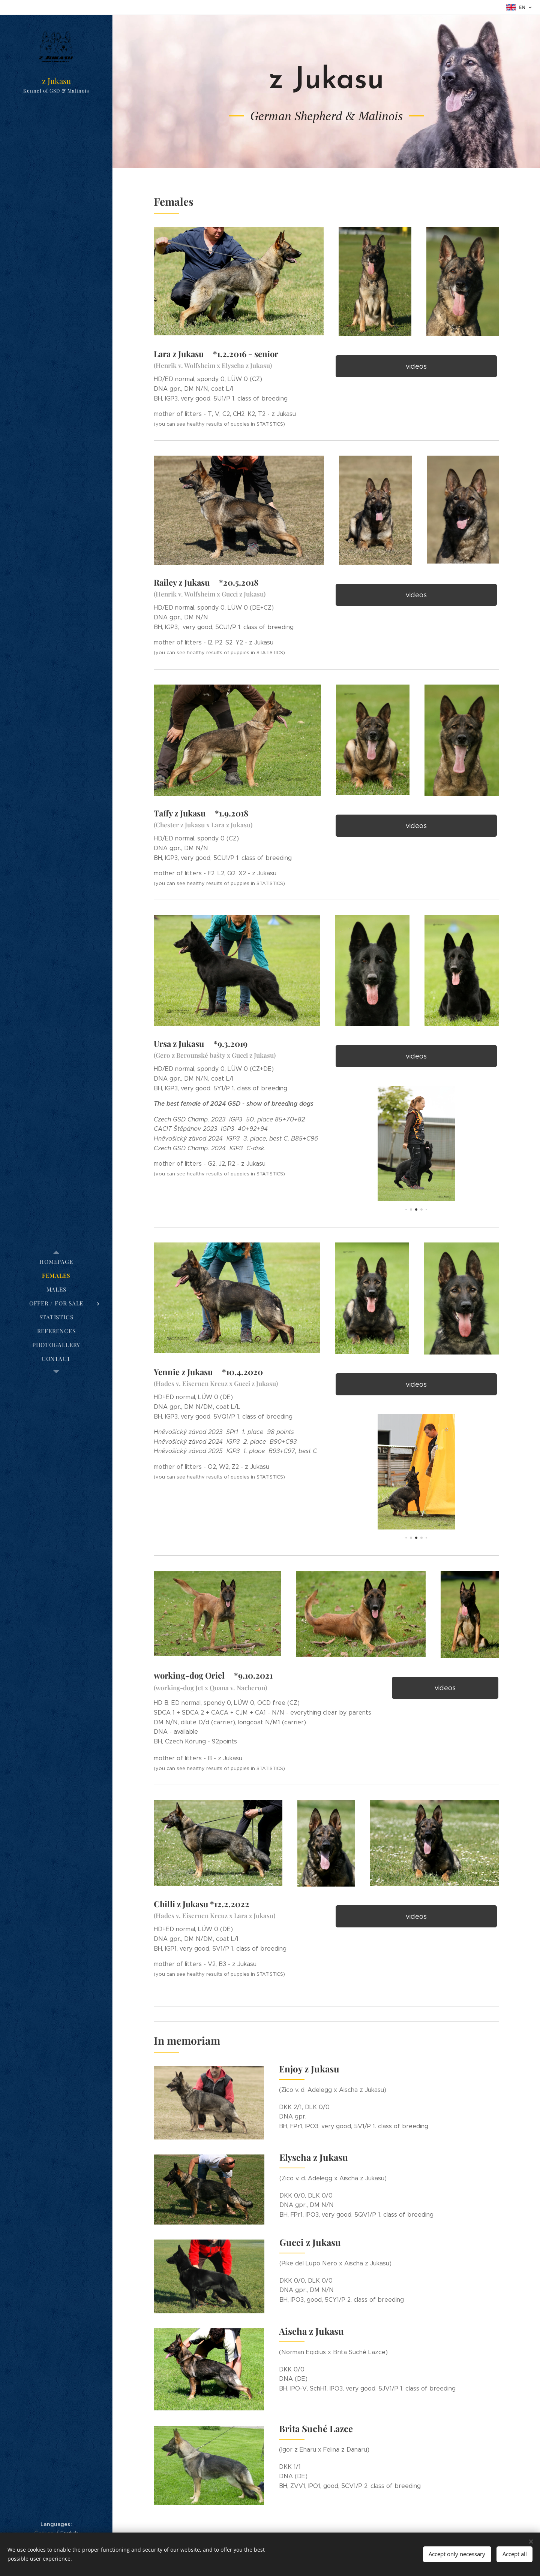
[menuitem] (56, 1261)
